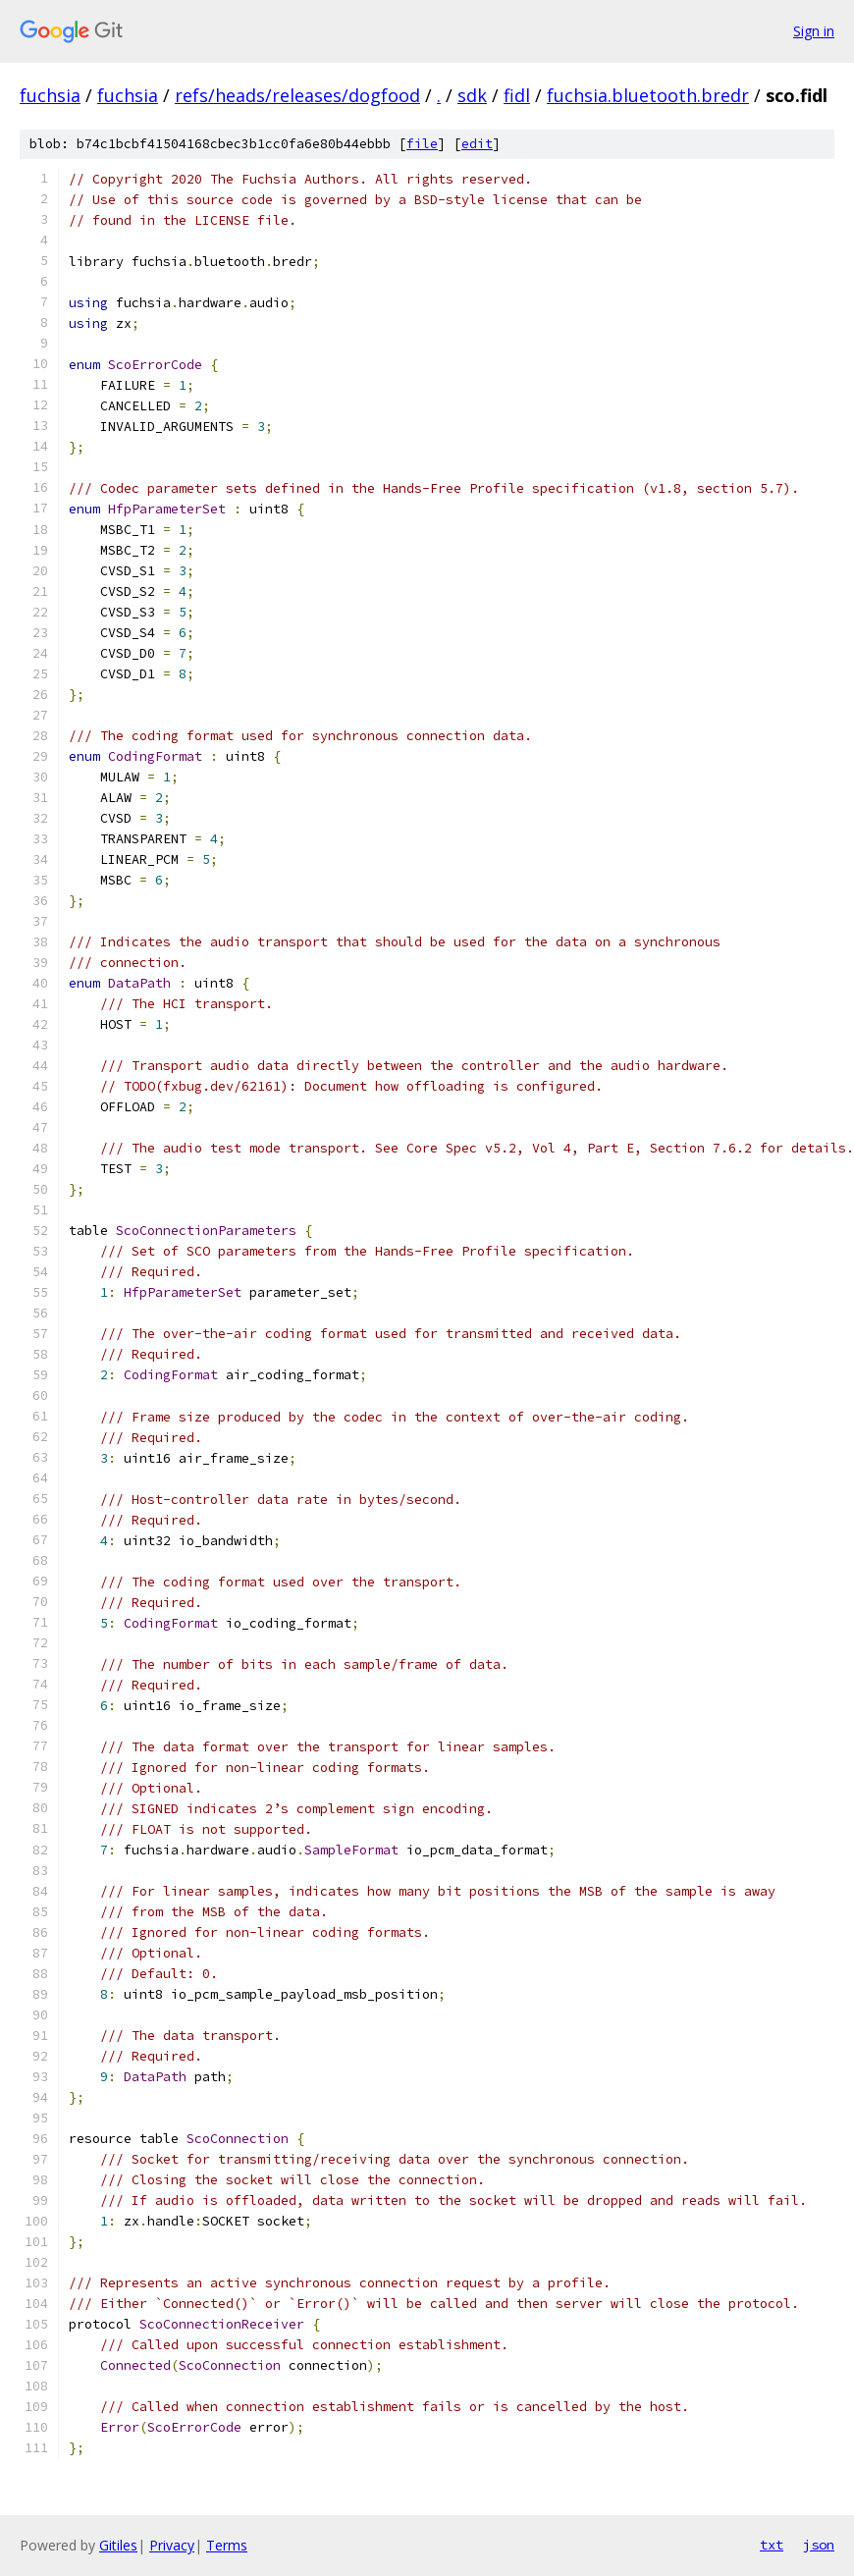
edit (477, 143)
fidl (517, 95)
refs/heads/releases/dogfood (297, 95)
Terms (226, 2545)
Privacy (171, 2545)
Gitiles (118, 2545)
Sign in (813, 31)
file (422, 143)
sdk (472, 95)
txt (771, 2544)
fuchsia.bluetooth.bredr (648, 95)
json (818, 2544)
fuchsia (50, 95)
